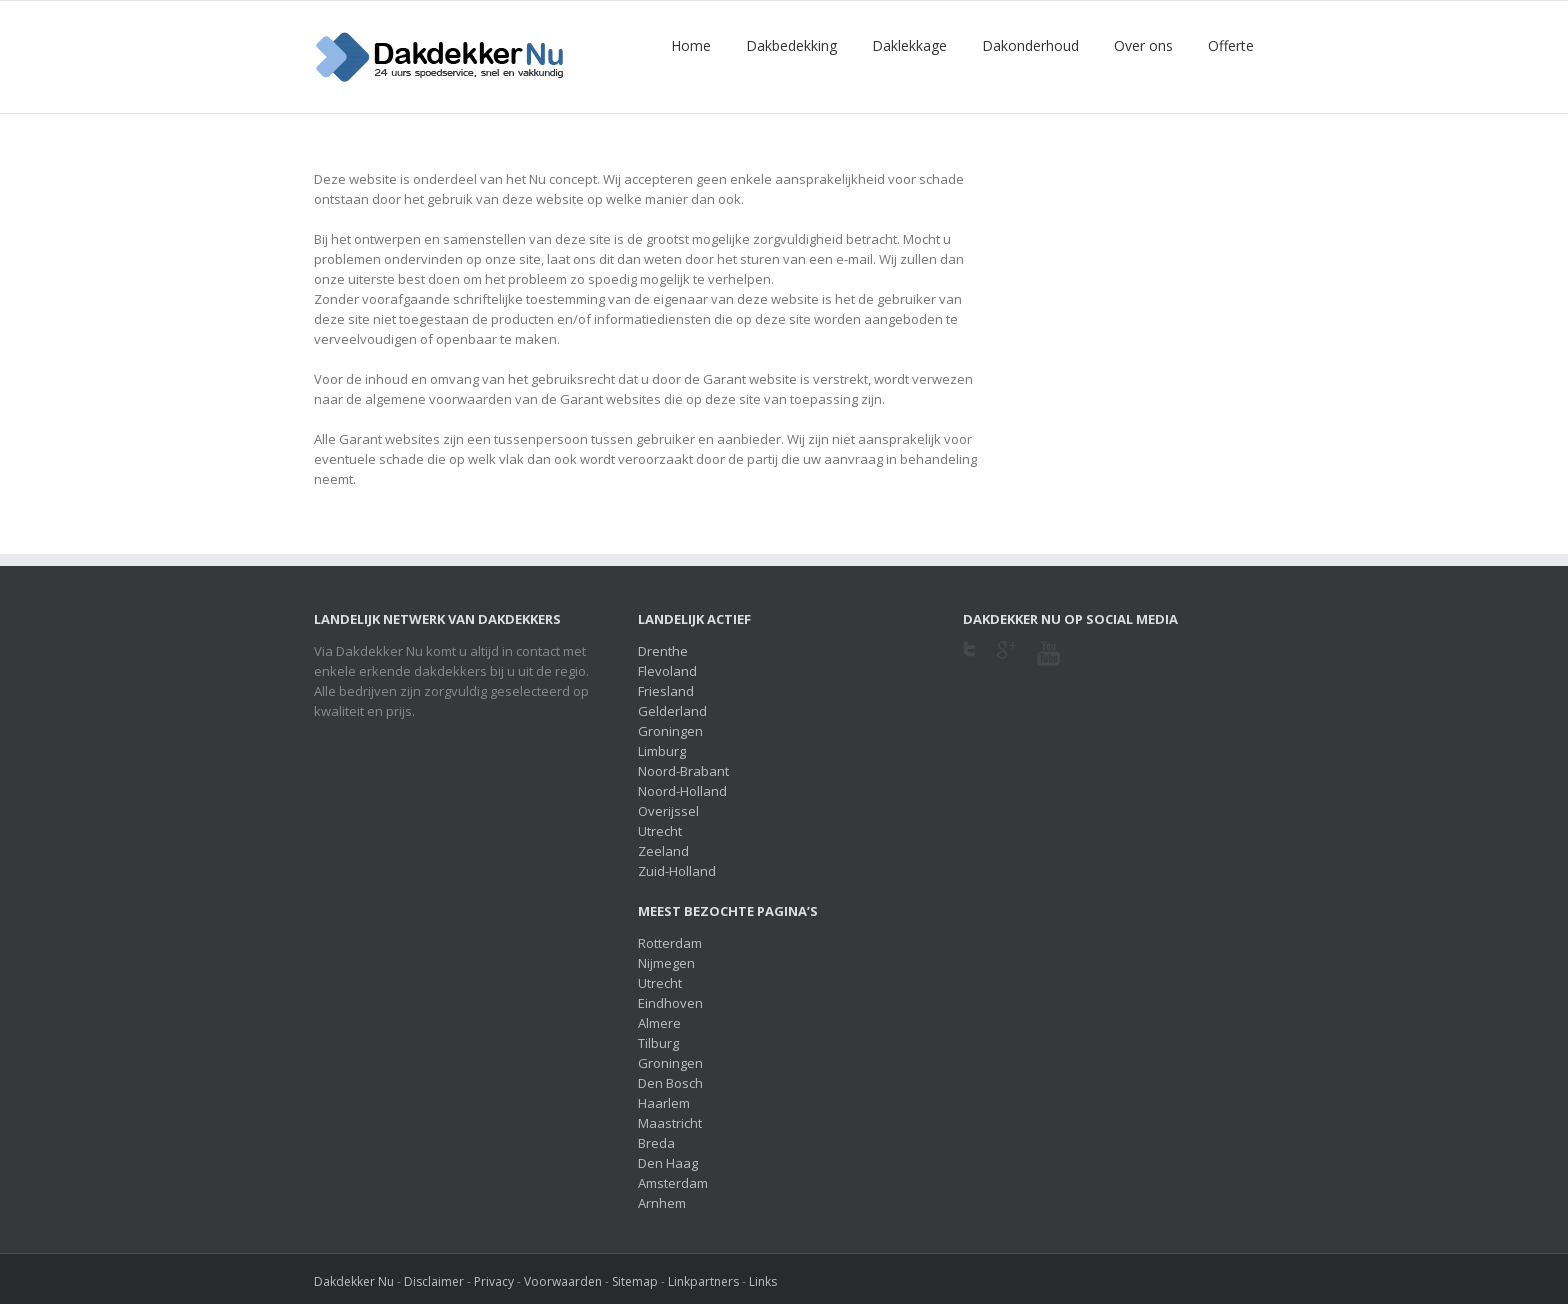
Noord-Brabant (683, 771)
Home (691, 45)
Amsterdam (673, 1183)
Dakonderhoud (1030, 45)
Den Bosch (670, 1083)
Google (1006, 662)
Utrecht (660, 831)
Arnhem (662, 1203)
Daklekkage (909, 45)
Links (763, 1281)
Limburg (662, 751)
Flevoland (667, 671)
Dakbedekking (791, 45)
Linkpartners (703, 1281)
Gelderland (672, 711)
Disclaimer (434, 1281)
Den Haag (668, 1163)
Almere (659, 1023)
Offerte (1231, 45)
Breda (656, 1143)
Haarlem (664, 1103)
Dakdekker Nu (354, 1281)
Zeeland (663, 851)
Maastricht (670, 1123)
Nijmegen (666, 963)
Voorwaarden (563, 1281)
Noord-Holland (682, 791)
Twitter (969, 655)
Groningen (670, 731)
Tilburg (658, 1043)
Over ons (1143, 45)
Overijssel (668, 811)
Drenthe (663, 651)
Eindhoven (670, 1003)
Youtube (1048, 665)
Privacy (494, 1281)
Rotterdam (670, 943)
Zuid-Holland (677, 871)
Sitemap (635, 1281)
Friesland (666, 691)
